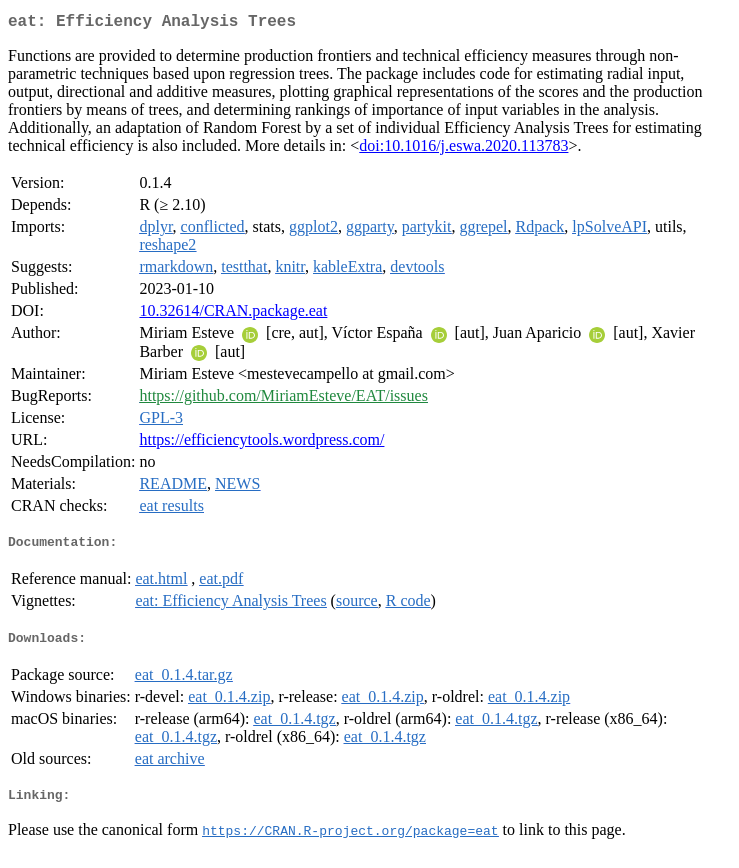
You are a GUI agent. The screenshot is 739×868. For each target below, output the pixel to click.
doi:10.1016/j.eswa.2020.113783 (463, 149)
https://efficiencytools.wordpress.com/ (261, 443)
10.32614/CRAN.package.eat (233, 314)
